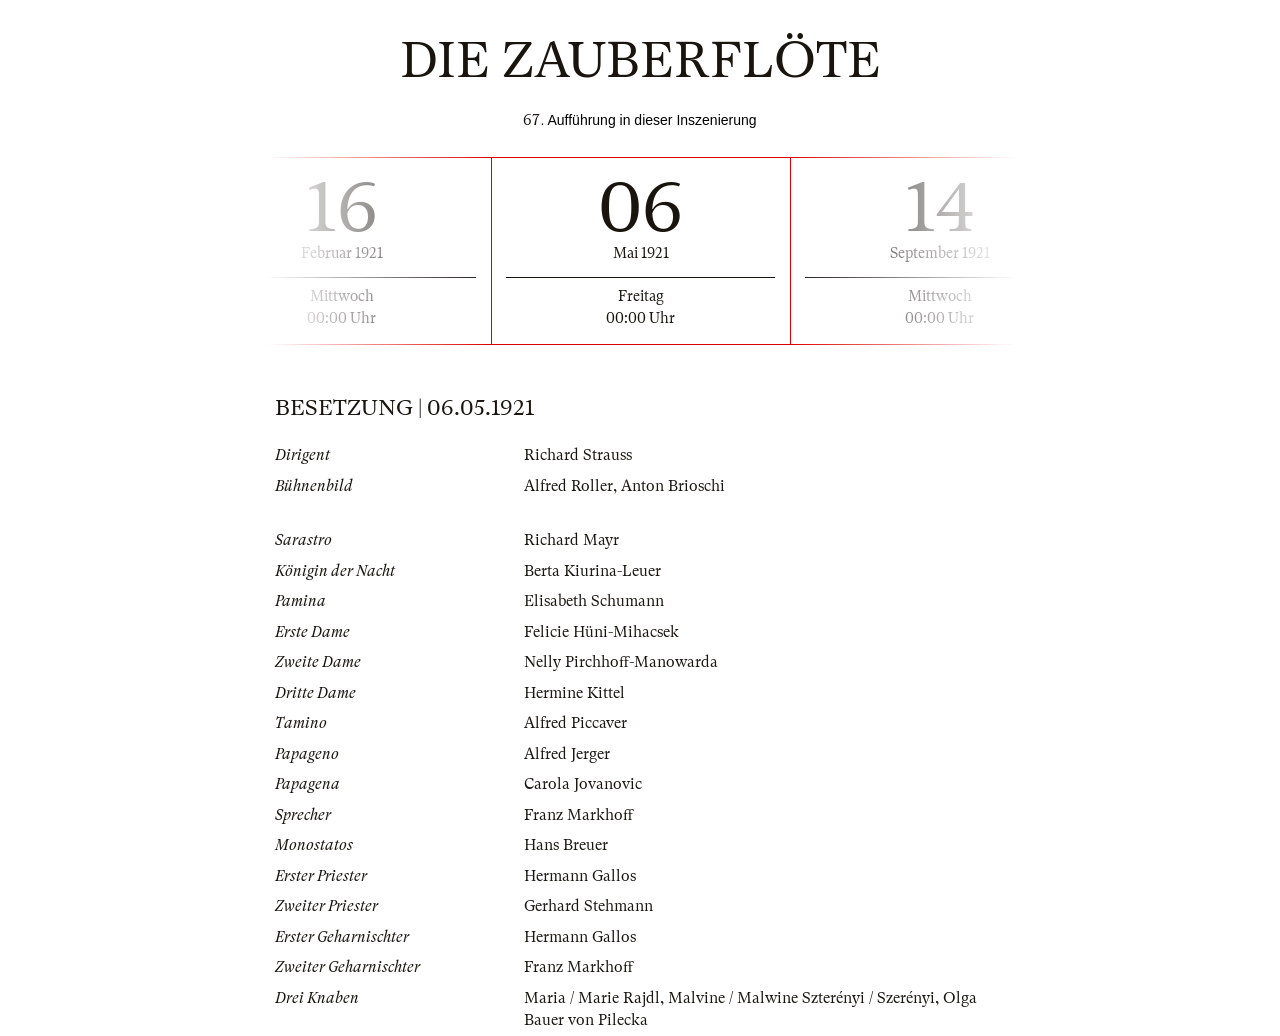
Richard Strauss (578, 455)
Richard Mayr (571, 540)
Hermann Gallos (580, 876)
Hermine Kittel (574, 693)
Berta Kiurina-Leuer (592, 571)
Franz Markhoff (578, 815)
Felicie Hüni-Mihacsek (601, 632)
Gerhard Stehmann (588, 906)
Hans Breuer (566, 845)
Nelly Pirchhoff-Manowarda (621, 662)
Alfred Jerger (567, 754)
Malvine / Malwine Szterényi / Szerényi (801, 998)
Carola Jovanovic (583, 784)
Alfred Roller (568, 486)
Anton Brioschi (673, 486)
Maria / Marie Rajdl (592, 998)
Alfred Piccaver (575, 723)
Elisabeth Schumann (594, 601)
